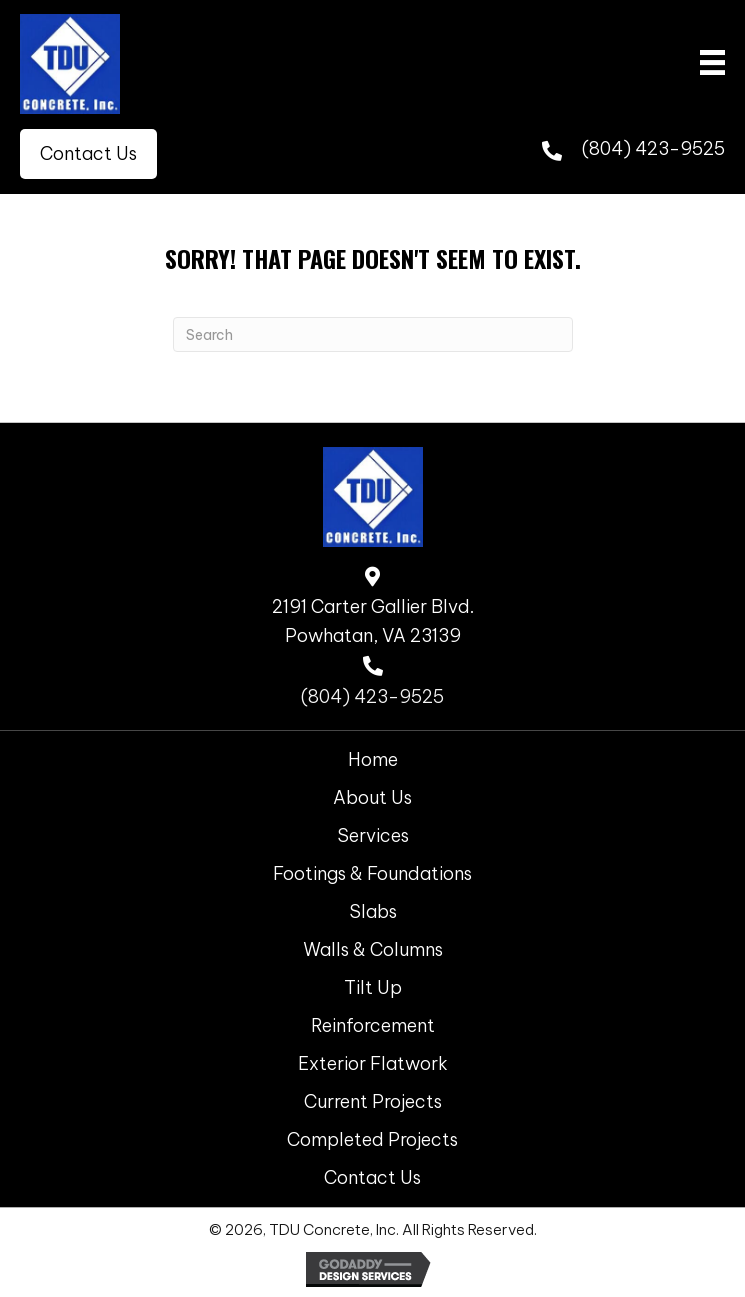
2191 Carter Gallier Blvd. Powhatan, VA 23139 (373, 621)
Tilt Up (373, 987)
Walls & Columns (373, 949)
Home (373, 759)
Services (373, 835)
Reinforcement (373, 1025)
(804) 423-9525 (653, 148)
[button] (88, 154)
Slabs (373, 911)
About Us (372, 797)
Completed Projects (372, 1139)
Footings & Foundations (372, 873)
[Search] (373, 334)
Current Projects (373, 1101)
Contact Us (372, 1177)
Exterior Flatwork (373, 1063)
